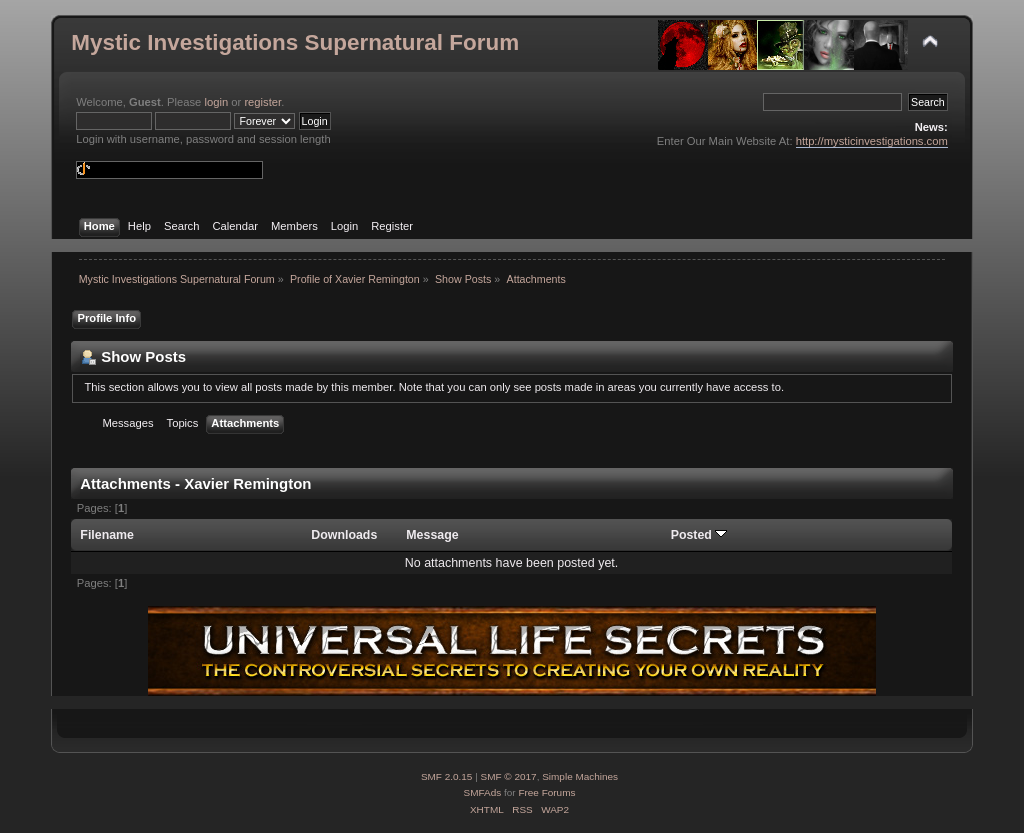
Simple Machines (580, 776)
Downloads (344, 535)
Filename (107, 535)
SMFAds (483, 792)
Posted (699, 535)
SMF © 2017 (509, 776)
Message (432, 535)
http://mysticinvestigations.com (872, 141)
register (262, 102)
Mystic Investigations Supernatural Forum (295, 42)
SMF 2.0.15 (447, 776)
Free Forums (546, 792)
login (216, 102)
